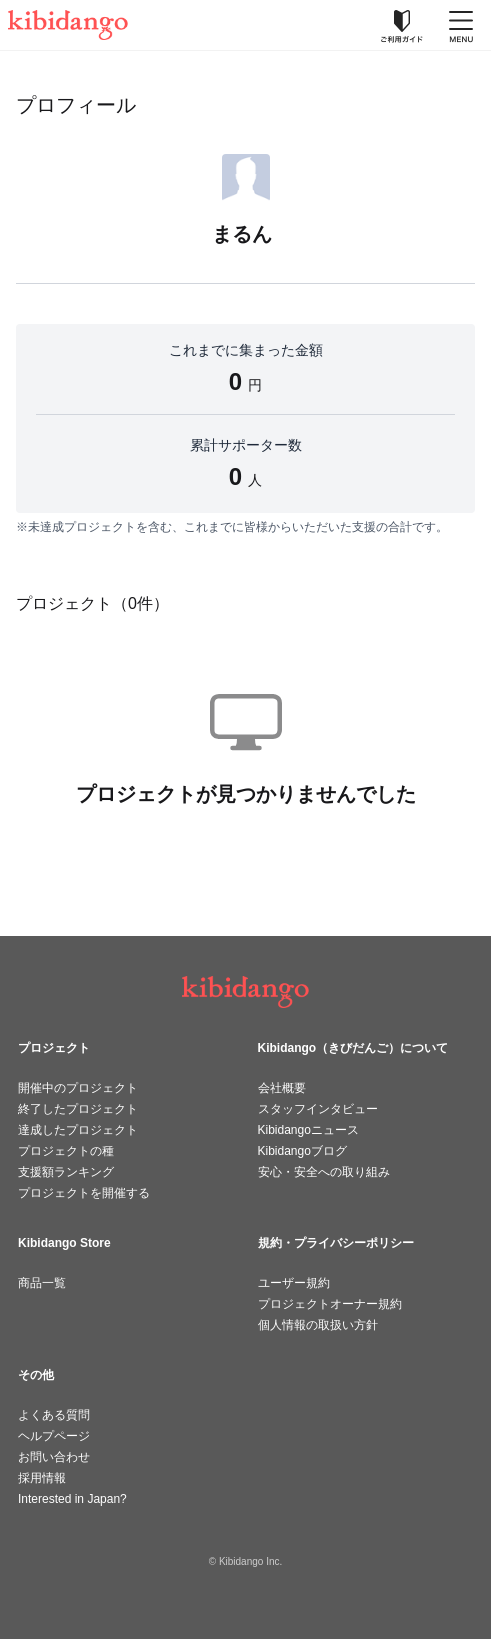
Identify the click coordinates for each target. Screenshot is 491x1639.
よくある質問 (54, 1415)
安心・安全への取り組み (324, 1172)
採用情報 (42, 1478)
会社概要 (282, 1088)
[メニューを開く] (461, 25)
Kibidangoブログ (302, 1151)
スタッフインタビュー (318, 1109)
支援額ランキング (66, 1172)
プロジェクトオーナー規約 (330, 1304)
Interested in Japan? (72, 1499)
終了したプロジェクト (78, 1109)
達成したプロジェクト (78, 1130)
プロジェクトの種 (66, 1151)
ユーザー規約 (294, 1283)
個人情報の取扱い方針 (318, 1325)
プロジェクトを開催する (84, 1193)
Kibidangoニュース (308, 1130)
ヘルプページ (54, 1436)
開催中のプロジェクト (78, 1088)
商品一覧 (42, 1283)
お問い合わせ (54, 1457)
